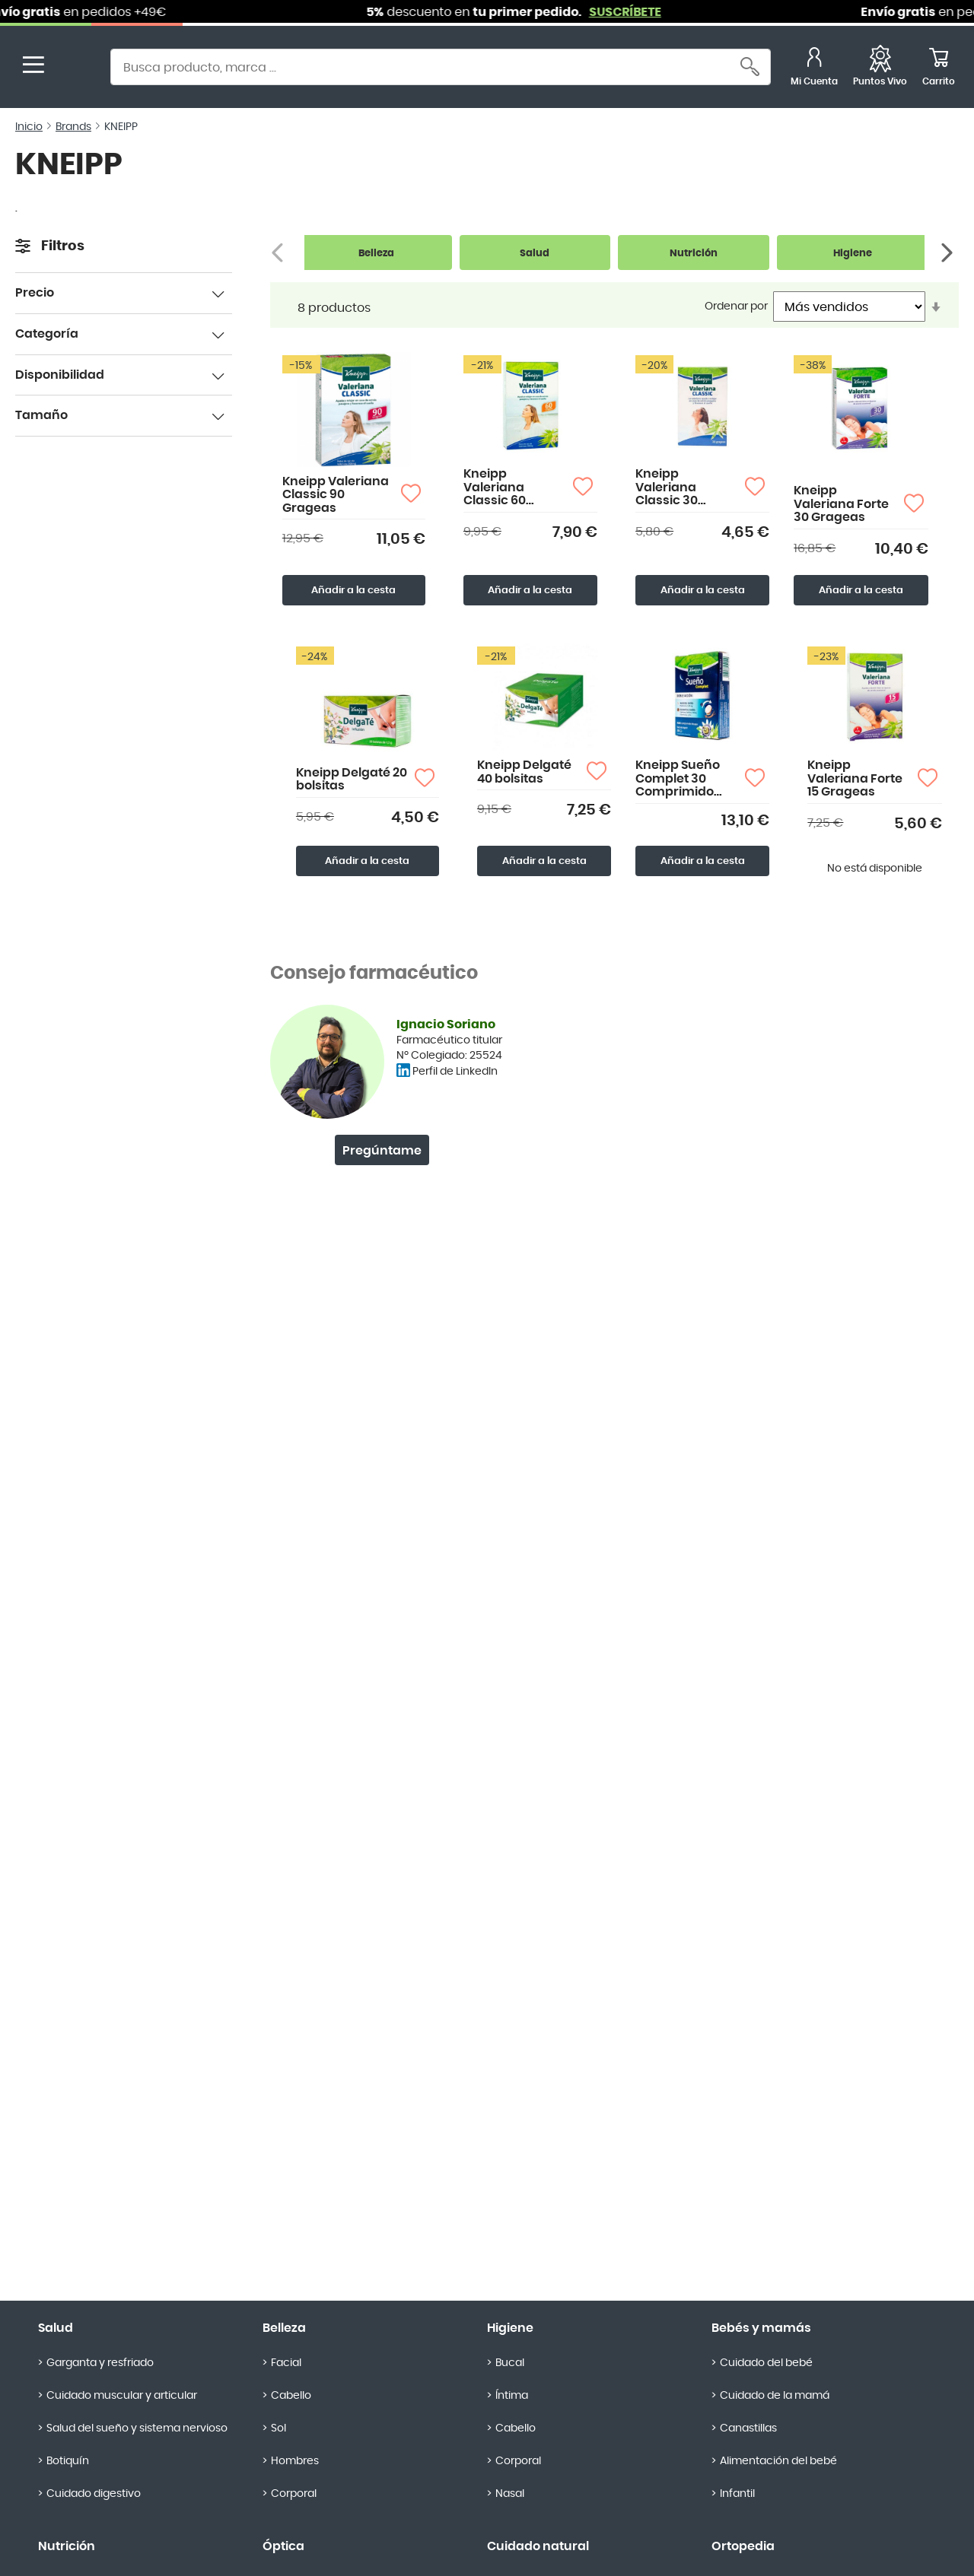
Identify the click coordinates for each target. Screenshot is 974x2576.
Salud (55, 2328)
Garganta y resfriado (100, 2363)
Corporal (294, 2494)
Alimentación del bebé (778, 2461)
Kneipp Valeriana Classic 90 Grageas (335, 494)
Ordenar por (736, 306)
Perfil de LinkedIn (455, 1071)
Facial (286, 2363)
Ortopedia (743, 2546)
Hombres (295, 2461)
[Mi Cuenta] (814, 69)
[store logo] (75, 69)
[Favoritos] (880, 69)
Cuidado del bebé (766, 2363)
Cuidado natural (538, 2546)
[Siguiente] (948, 253)
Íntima (511, 2395)
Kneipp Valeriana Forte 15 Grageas (854, 778)
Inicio (29, 127)
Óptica (283, 2546)
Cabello (291, 2395)
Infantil (737, 2494)
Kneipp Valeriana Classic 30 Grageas (666, 488)
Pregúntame (382, 1151)
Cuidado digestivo (93, 2494)
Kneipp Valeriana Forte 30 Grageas (841, 503)
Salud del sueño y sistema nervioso (137, 2428)
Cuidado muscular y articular (121, 2395)
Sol (278, 2428)
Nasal (509, 2494)
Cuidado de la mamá (774, 2395)
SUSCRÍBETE (654, 12)
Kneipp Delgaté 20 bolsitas (351, 779)
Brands (73, 127)
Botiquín (67, 2461)
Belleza (284, 2328)
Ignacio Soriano (445, 1024)
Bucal (509, 2363)
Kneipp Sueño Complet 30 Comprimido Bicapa (677, 779)
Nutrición (66, 2546)
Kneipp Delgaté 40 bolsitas (524, 772)
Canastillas (748, 2428)
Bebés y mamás (761, 2328)
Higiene (510, 2328)
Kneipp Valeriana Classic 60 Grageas (494, 488)
